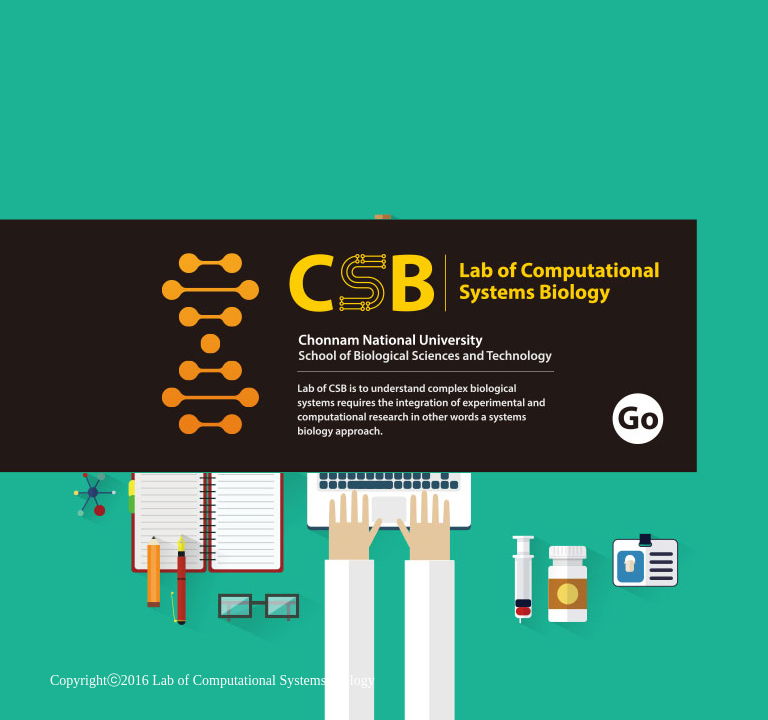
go (348, 346)
